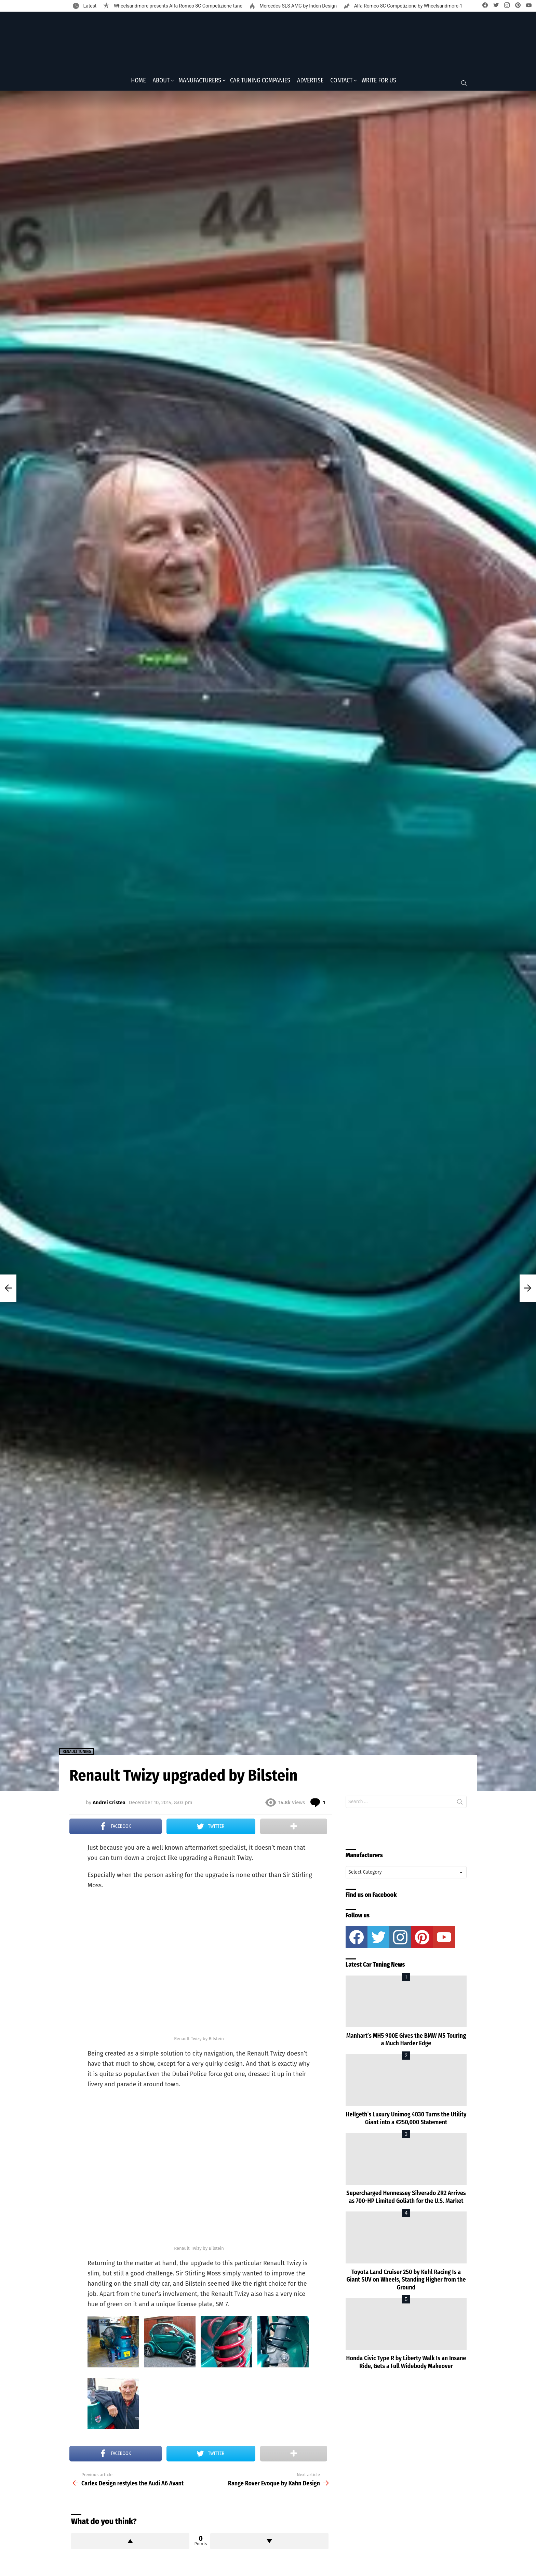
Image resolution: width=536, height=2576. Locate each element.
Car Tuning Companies (260, 82)
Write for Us (378, 82)
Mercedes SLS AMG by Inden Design (297, 5)
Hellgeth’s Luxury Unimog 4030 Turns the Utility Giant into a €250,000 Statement (406, 2120)
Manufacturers (199, 82)
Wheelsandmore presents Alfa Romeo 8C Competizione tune (177, 5)
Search (460, 1805)
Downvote (269, 2543)
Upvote (130, 2543)
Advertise (310, 82)
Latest (89, 5)
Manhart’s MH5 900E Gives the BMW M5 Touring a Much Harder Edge (406, 2041)
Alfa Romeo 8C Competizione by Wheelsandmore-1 (408, 5)
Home (138, 82)
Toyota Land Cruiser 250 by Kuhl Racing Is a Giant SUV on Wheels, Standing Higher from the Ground (406, 2281)
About (161, 82)
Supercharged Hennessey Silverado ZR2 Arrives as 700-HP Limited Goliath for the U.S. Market (406, 2199)
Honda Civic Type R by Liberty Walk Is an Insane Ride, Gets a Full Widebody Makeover (406, 2364)
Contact (341, 82)
